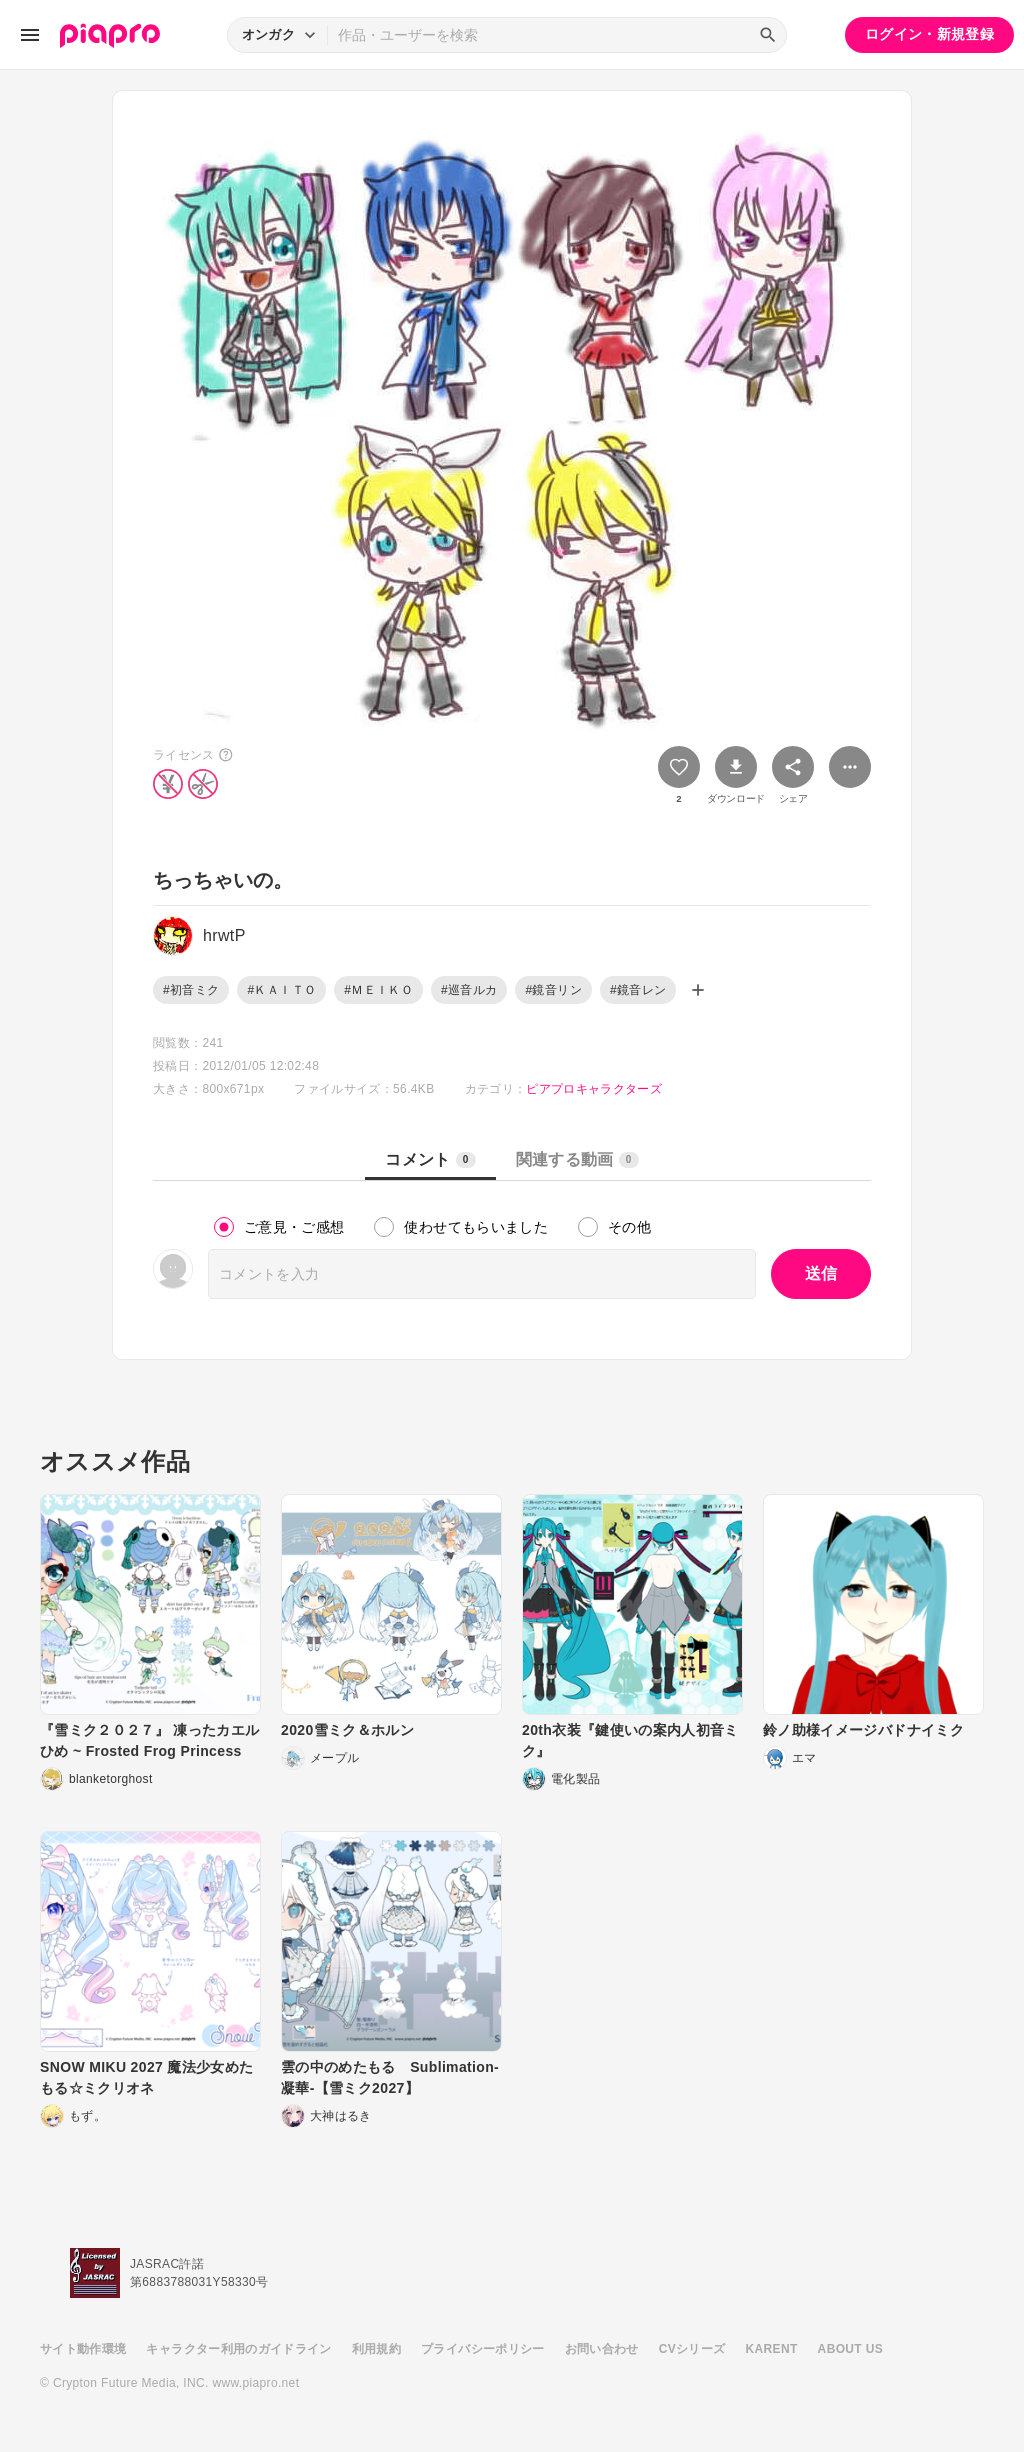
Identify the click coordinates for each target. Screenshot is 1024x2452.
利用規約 (376, 2349)
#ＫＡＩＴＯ (281, 990)
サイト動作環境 (83, 2349)
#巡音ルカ (469, 990)
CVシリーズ (692, 2349)
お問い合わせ (602, 2349)
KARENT (772, 2349)
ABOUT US (850, 2349)
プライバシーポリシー (483, 2349)
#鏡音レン (638, 990)
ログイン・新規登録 (929, 34)
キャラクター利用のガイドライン (238, 2349)
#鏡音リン (553, 990)
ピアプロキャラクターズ (594, 1089)
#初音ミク (191, 990)
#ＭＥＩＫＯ (378, 990)
